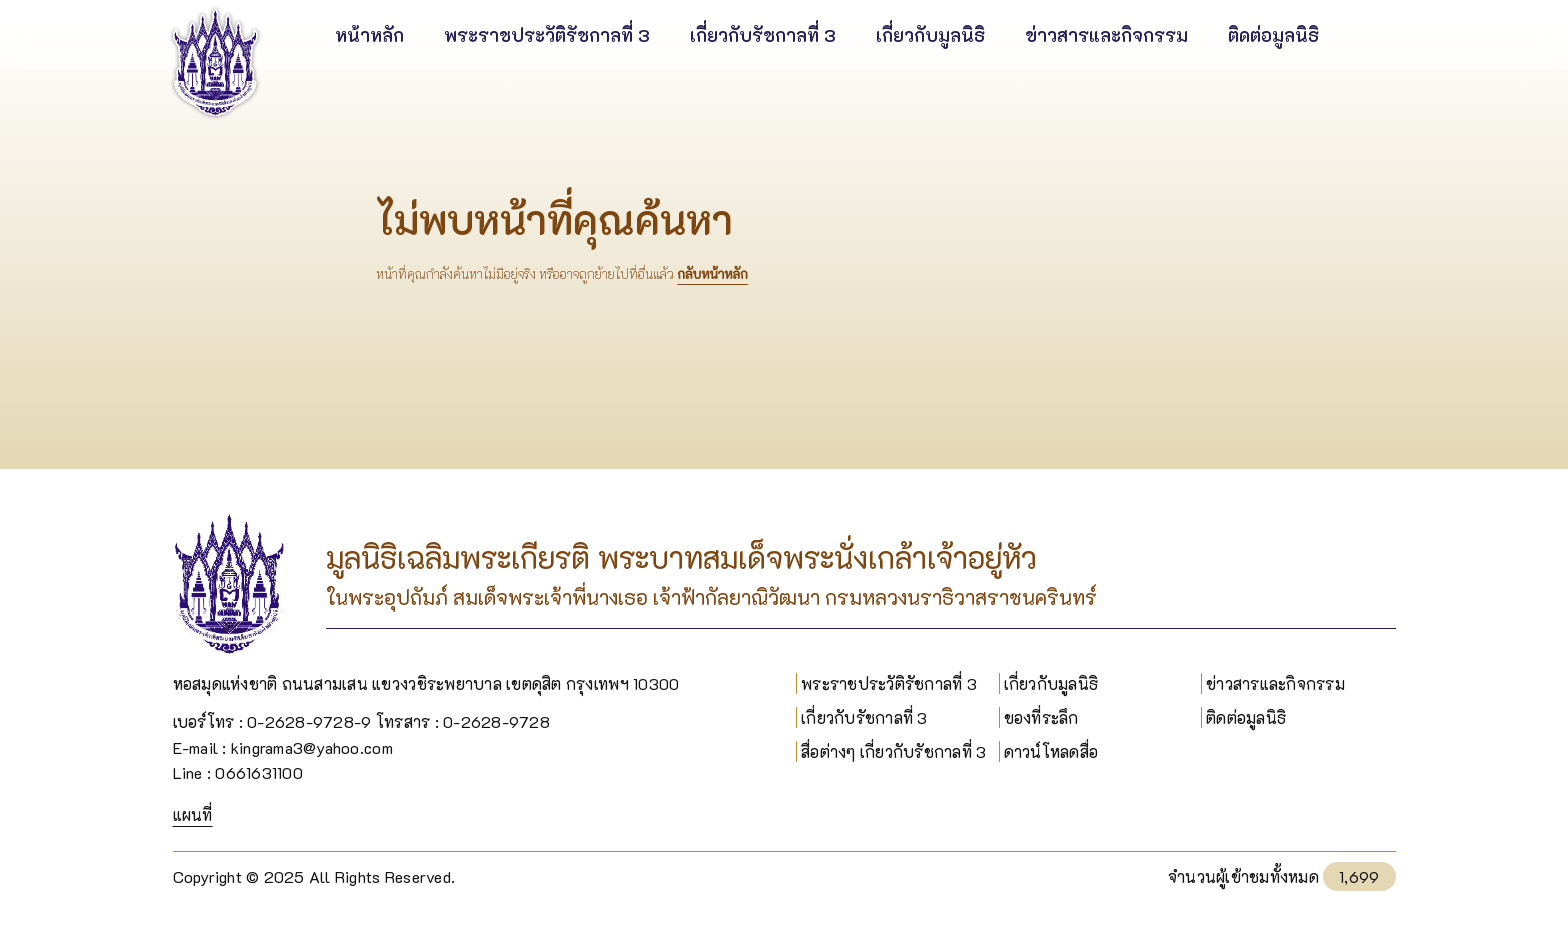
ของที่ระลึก (1041, 717)
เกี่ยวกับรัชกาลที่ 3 (864, 717)
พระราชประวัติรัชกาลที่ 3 (889, 683)
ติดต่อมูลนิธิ (1246, 717)
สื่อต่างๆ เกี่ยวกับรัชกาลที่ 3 (893, 751)
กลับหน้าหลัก (712, 274)
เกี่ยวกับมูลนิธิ (1051, 683)
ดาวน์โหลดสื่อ (1051, 751)
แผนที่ (193, 814)
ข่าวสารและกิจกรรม (1275, 683)
